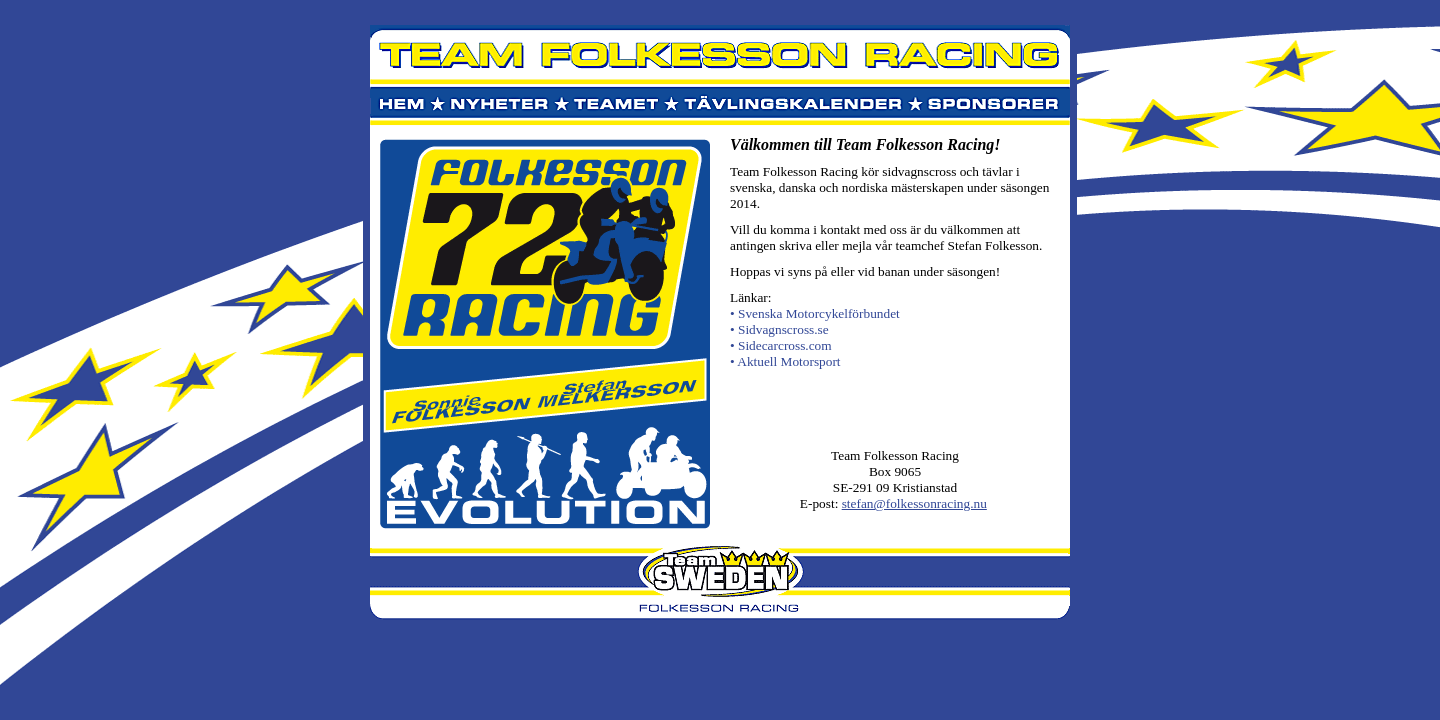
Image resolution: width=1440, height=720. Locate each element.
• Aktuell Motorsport (785, 361)
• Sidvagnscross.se (779, 329)
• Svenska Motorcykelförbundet (815, 313)
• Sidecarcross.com (781, 345)
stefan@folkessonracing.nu (914, 503)
